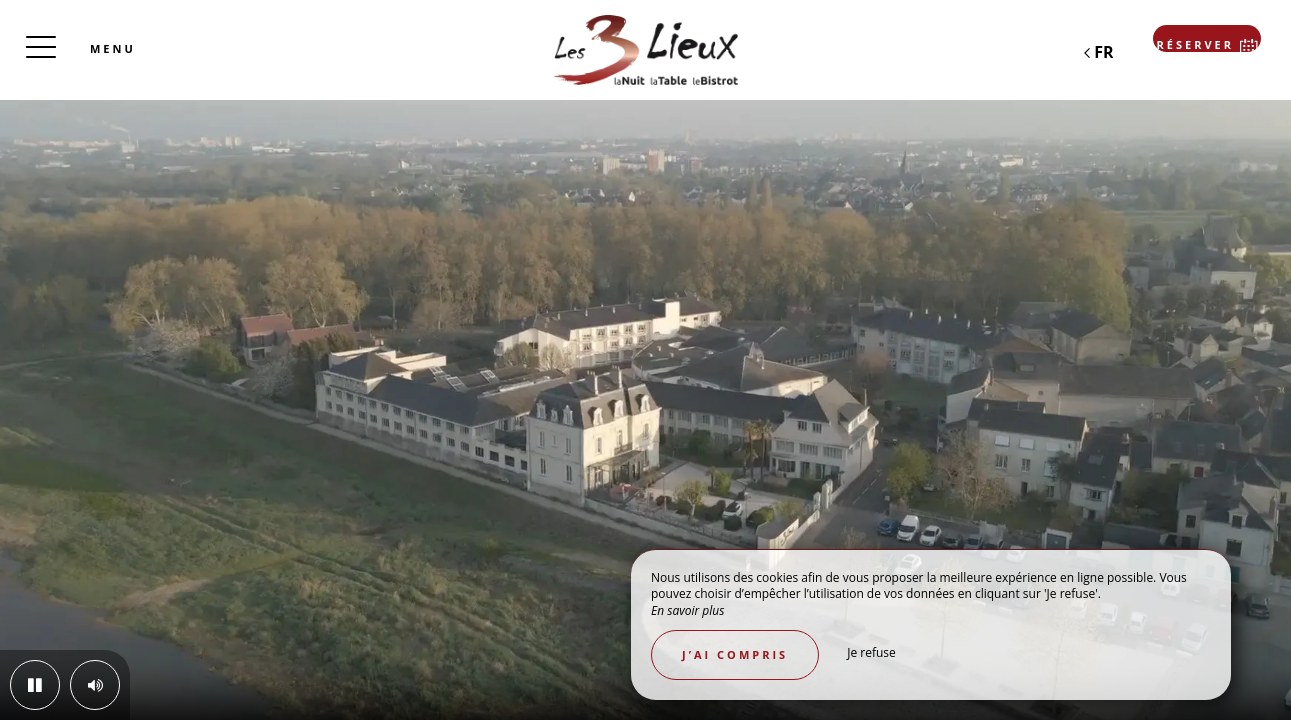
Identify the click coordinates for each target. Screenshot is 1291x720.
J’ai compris (735, 654)
